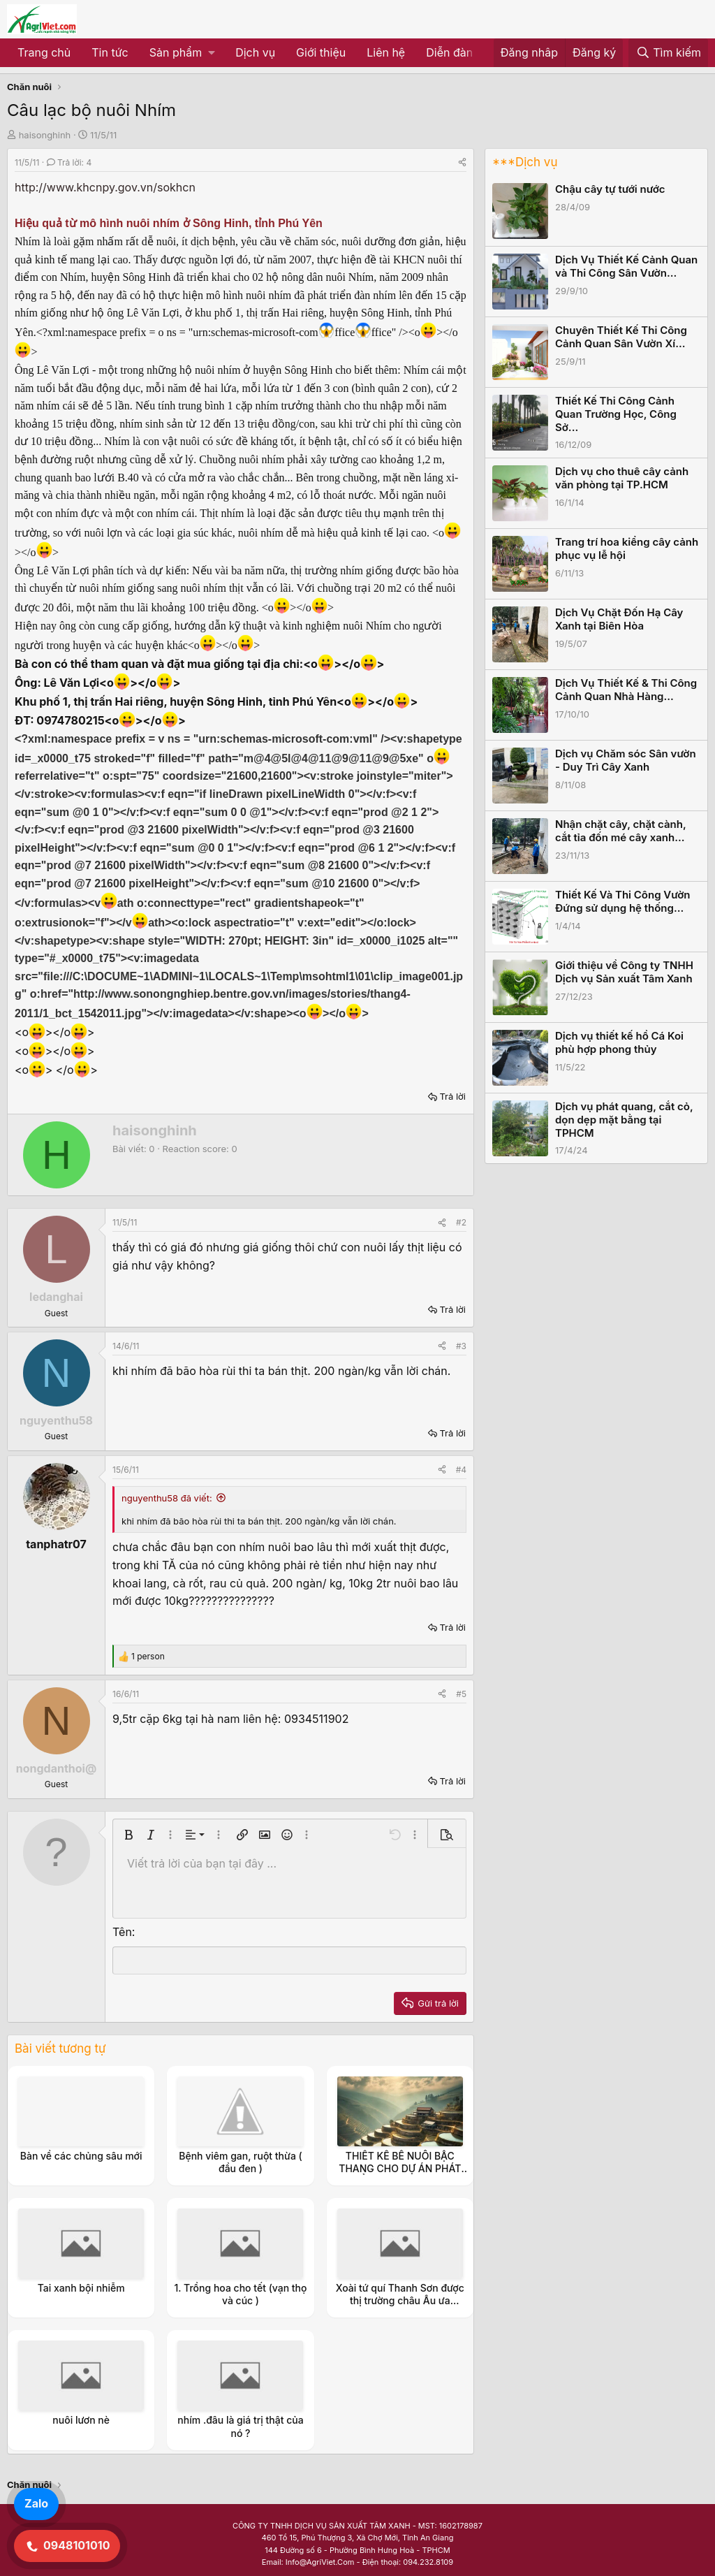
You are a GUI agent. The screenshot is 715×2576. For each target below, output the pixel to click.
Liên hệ (386, 52)
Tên (122, 1932)
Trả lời (452, 1096)
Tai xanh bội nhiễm (81, 2288)
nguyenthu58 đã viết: (166, 1498)
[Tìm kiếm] (668, 53)
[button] (182, 53)
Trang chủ (44, 52)
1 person (148, 1656)
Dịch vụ (255, 52)
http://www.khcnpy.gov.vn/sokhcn (105, 187)
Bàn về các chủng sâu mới (81, 2156)
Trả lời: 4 (69, 162)
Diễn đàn (449, 52)
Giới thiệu (321, 52)
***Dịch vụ (524, 162)
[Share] (462, 162)
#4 (461, 1469)
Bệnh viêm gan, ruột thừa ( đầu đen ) (240, 2162)
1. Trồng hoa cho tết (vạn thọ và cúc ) (240, 2294)
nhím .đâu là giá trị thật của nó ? (240, 2426)
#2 (461, 1222)
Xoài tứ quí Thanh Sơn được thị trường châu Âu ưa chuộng (400, 2300)
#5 (461, 1694)
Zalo (36, 2503)
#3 (461, 1346)
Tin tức (109, 52)
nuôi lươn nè (81, 2420)
